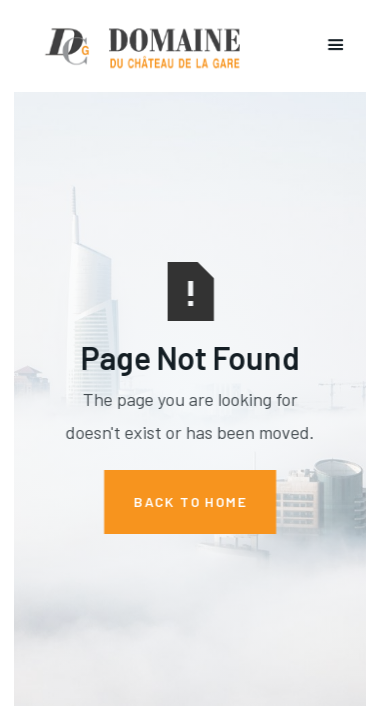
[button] (336, 46)
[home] (139, 46)
